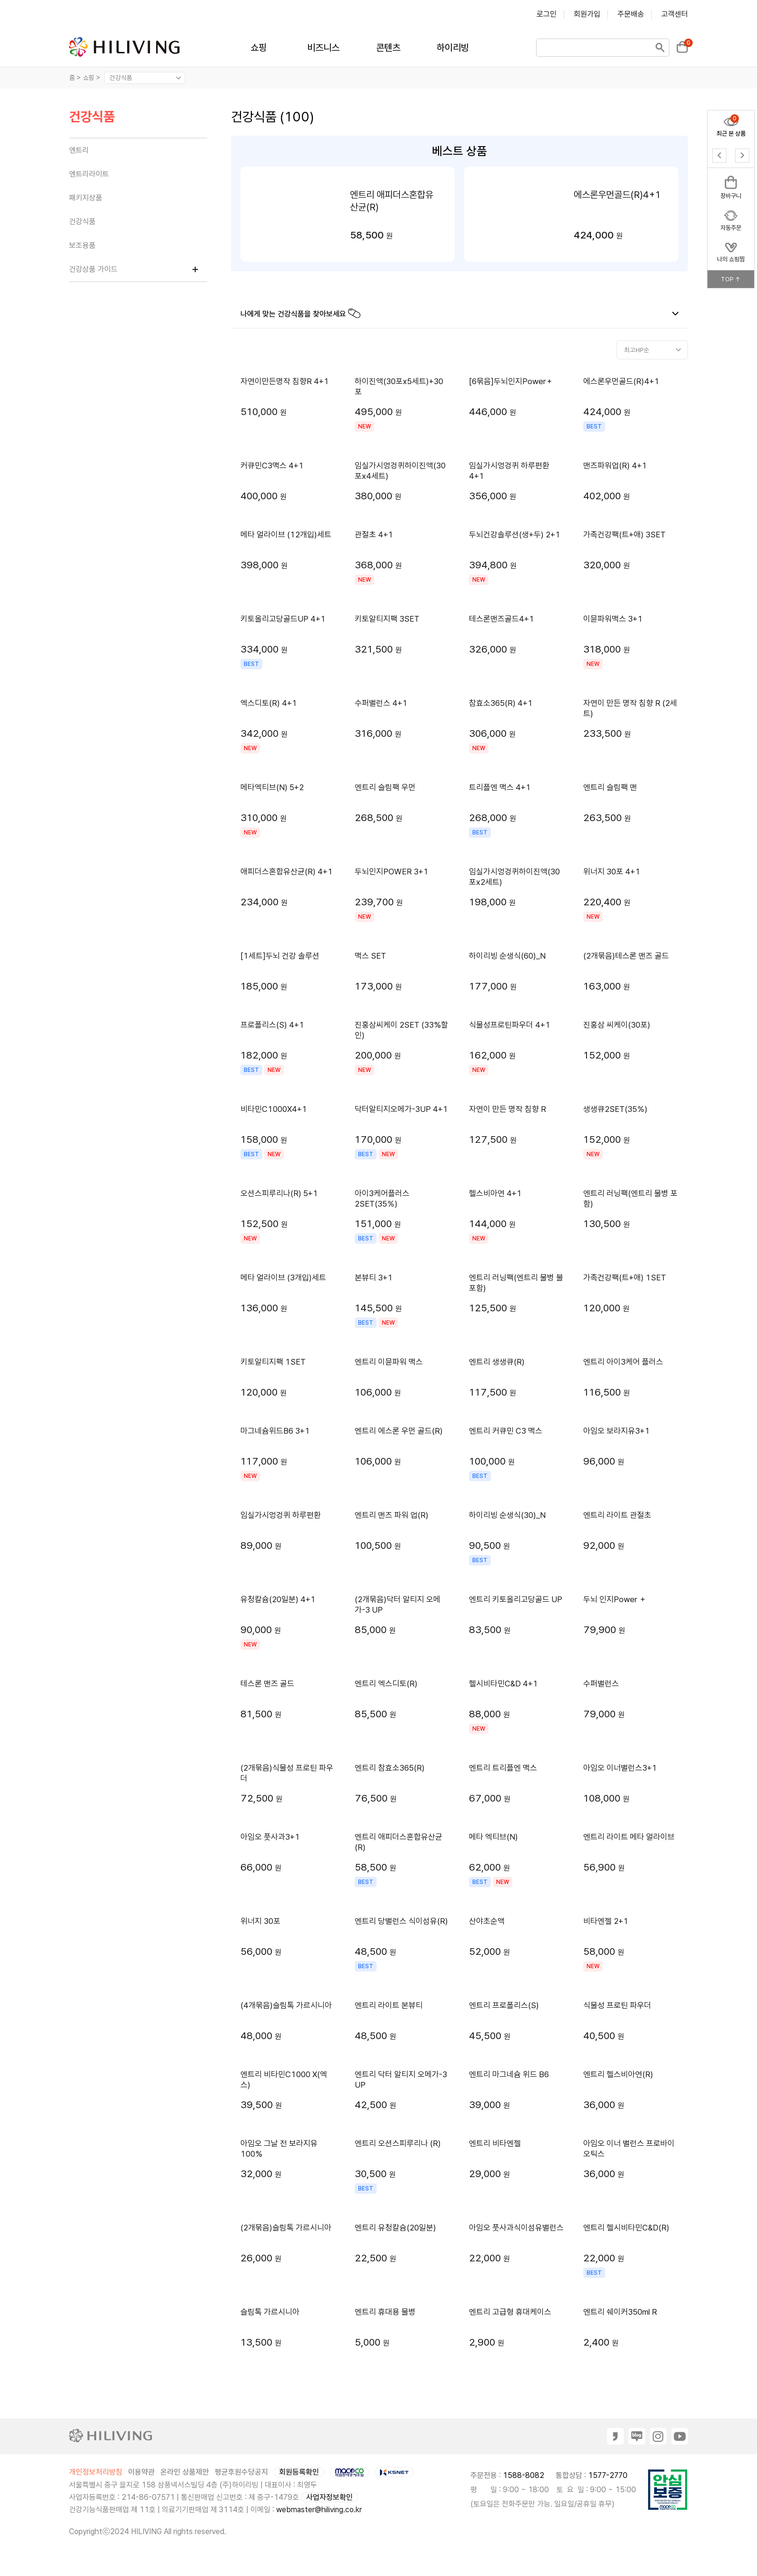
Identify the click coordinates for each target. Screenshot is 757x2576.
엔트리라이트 (89, 173)
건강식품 (92, 117)
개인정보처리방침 (95, 2472)
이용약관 (141, 2472)
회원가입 (587, 14)
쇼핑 (258, 47)
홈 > (75, 77)
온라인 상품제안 (184, 2472)
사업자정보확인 (329, 2497)
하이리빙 (453, 47)
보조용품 (82, 245)
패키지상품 (85, 197)
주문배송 (631, 14)
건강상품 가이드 (93, 269)
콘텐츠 (388, 47)
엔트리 (79, 150)
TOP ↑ (731, 279)
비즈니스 (323, 47)
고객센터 (674, 14)
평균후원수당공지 (241, 2472)
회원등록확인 (299, 2472)
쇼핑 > (92, 77)
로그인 (547, 14)
